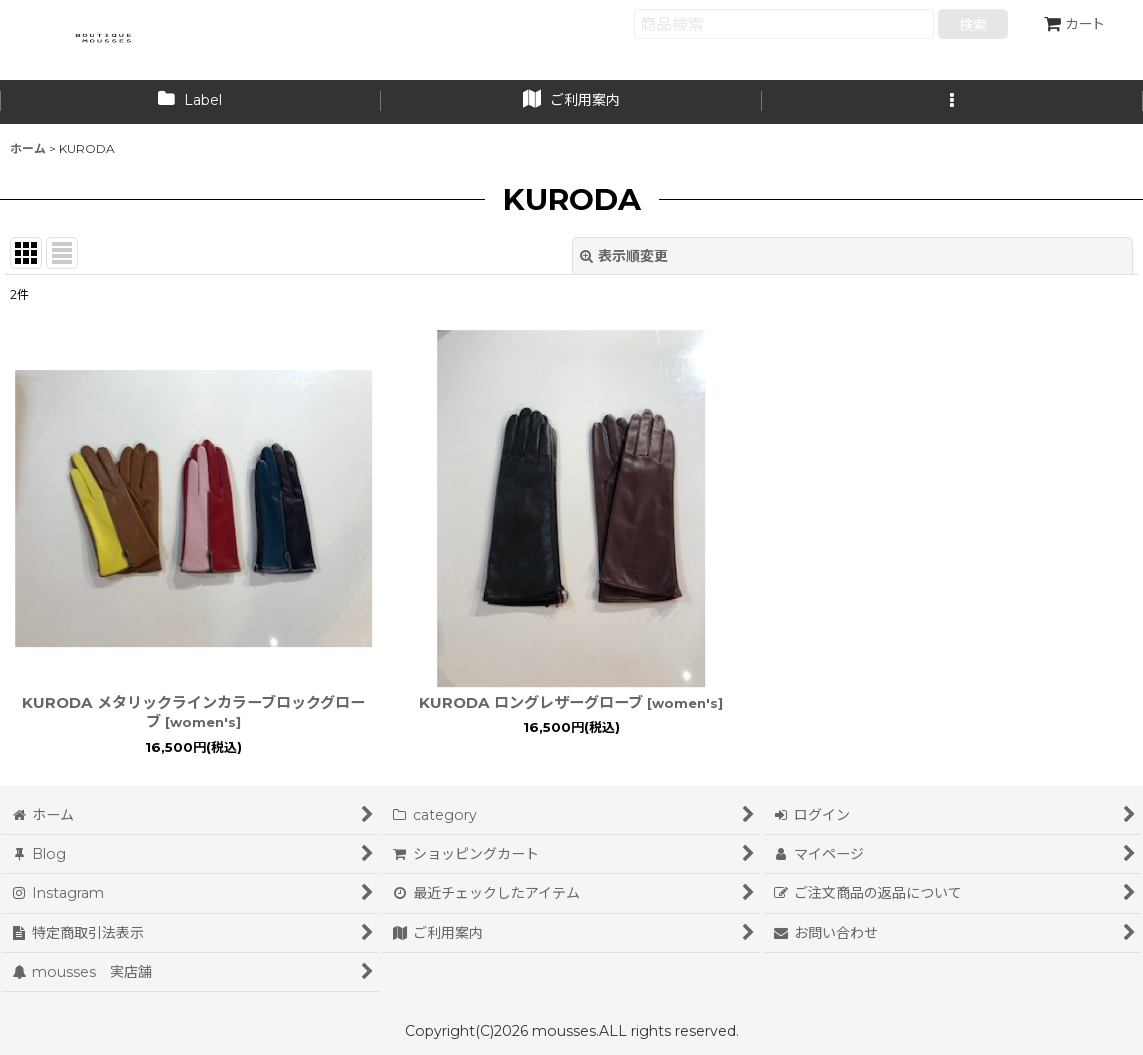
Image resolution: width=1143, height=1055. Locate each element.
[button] (952, 102)
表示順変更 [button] (624, 256)
